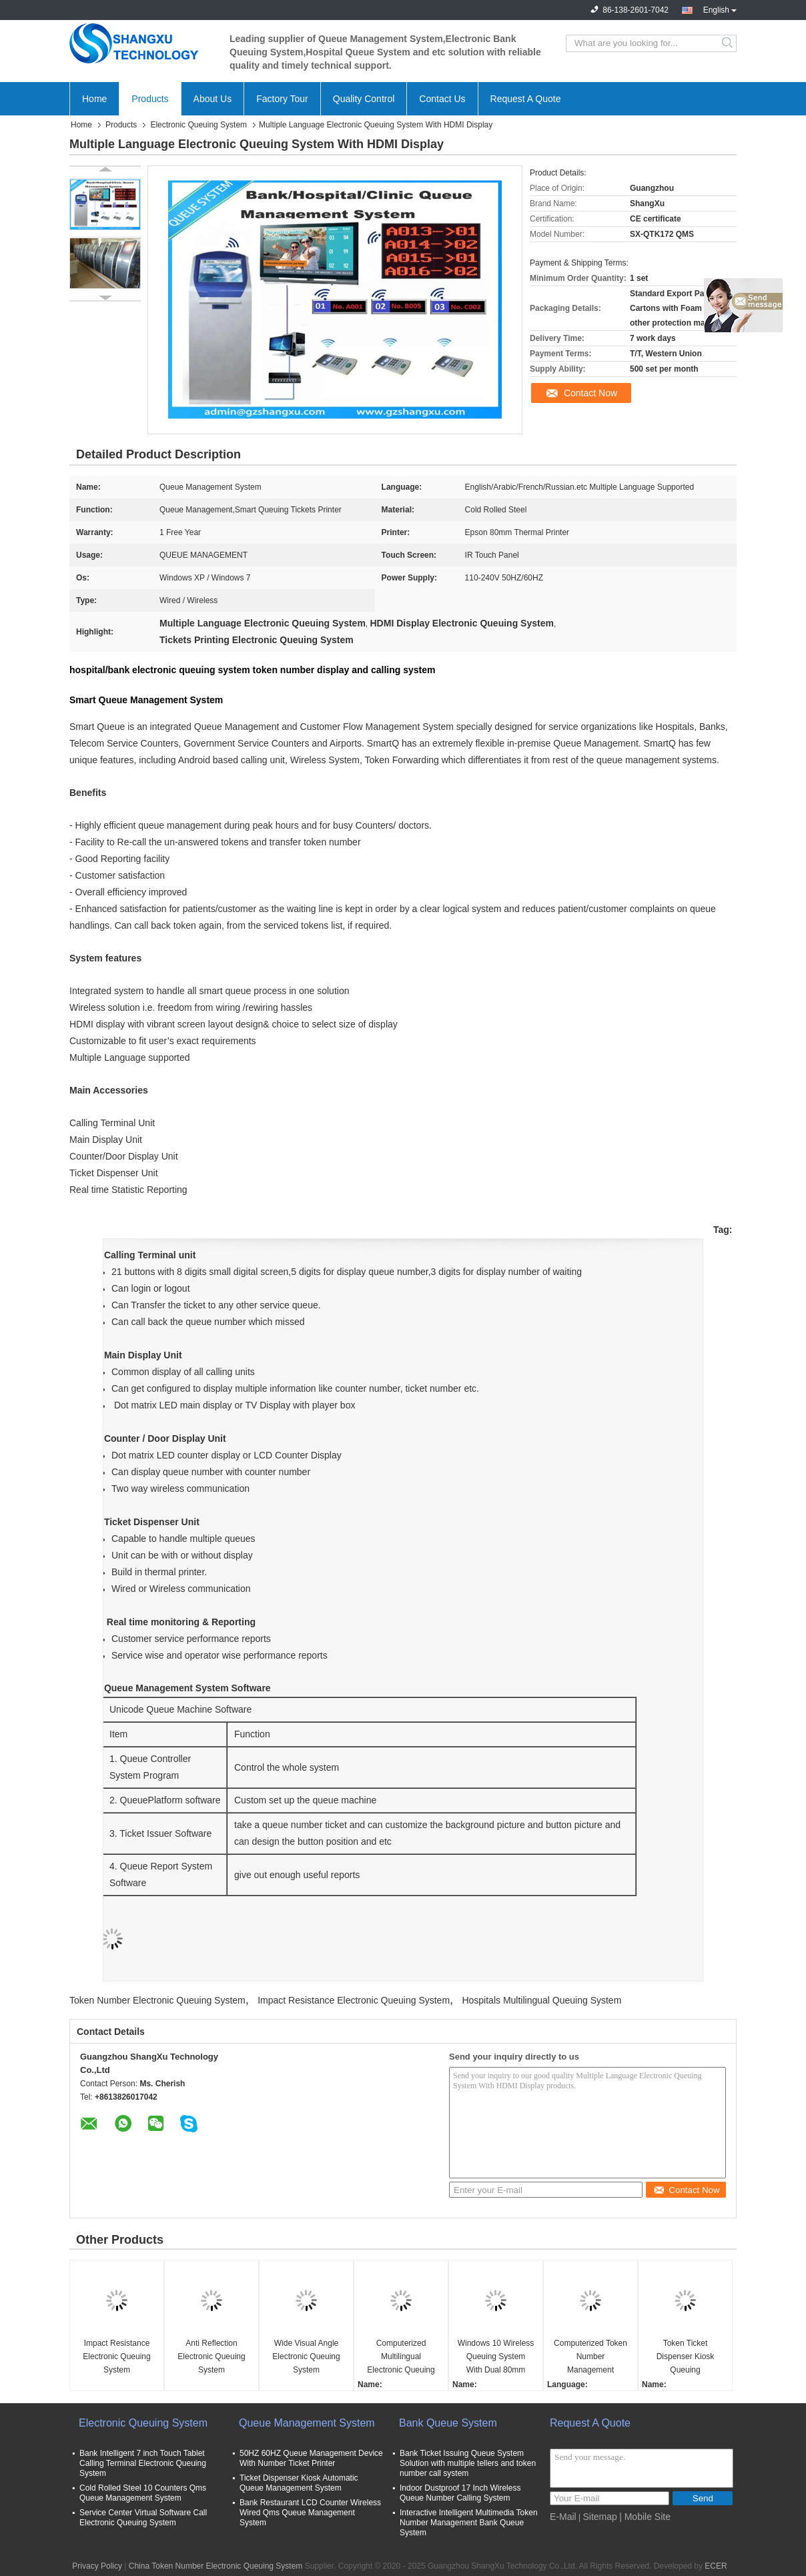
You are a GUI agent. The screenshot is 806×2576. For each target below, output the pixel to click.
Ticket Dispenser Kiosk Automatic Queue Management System (299, 2483)
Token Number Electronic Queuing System (157, 2000)
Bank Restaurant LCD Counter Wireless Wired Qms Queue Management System (310, 2512)
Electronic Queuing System (198, 124)
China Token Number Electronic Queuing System (216, 2566)
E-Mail (563, 2516)
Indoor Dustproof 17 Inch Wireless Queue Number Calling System (460, 2493)
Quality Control (364, 98)
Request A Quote (525, 98)
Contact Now (590, 393)
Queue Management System (307, 2423)
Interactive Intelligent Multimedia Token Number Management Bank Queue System (469, 2522)
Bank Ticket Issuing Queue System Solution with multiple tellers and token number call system (468, 2463)
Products (149, 98)
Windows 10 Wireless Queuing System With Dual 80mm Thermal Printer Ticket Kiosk (496, 2357)
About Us (212, 98)
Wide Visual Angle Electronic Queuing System (306, 2356)
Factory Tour (282, 98)
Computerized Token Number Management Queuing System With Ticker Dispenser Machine (590, 2357)
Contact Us (442, 98)
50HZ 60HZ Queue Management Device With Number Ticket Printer (311, 2458)
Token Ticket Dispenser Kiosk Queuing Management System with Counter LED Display (685, 2357)
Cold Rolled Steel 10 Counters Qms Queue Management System (142, 2493)
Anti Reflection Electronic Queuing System (211, 2356)
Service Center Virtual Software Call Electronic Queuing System (143, 2517)
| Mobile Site (645, 2516)
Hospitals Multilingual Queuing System (541, 2000)
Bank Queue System (448, 2423)
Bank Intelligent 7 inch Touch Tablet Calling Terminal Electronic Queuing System (142, 2463)
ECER (716, 2566)
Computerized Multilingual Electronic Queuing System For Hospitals (401, 2357)
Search (728, 43)
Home (94, 98)
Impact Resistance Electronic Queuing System (354, 2000)
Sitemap (599, 2516)
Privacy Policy (97, 2566)
